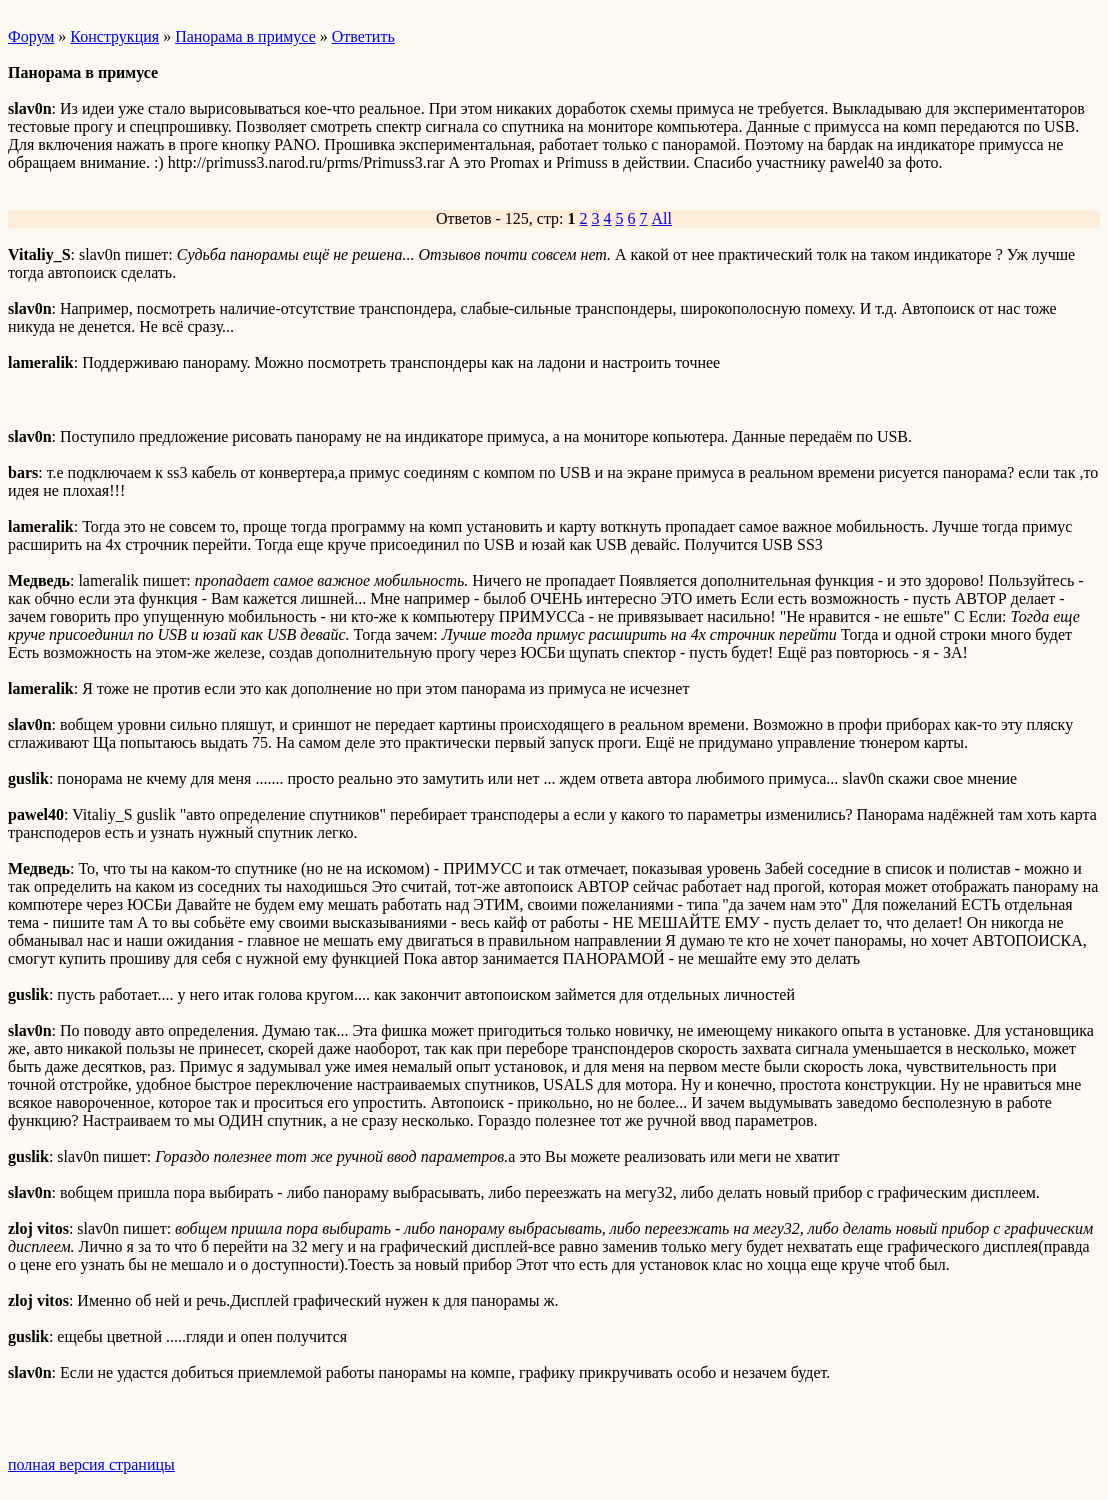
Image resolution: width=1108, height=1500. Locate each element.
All (662, 218)
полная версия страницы (91, 1464)
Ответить (363, 36)
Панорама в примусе (245, 36)
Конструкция (114, 36)
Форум (31, 36)
